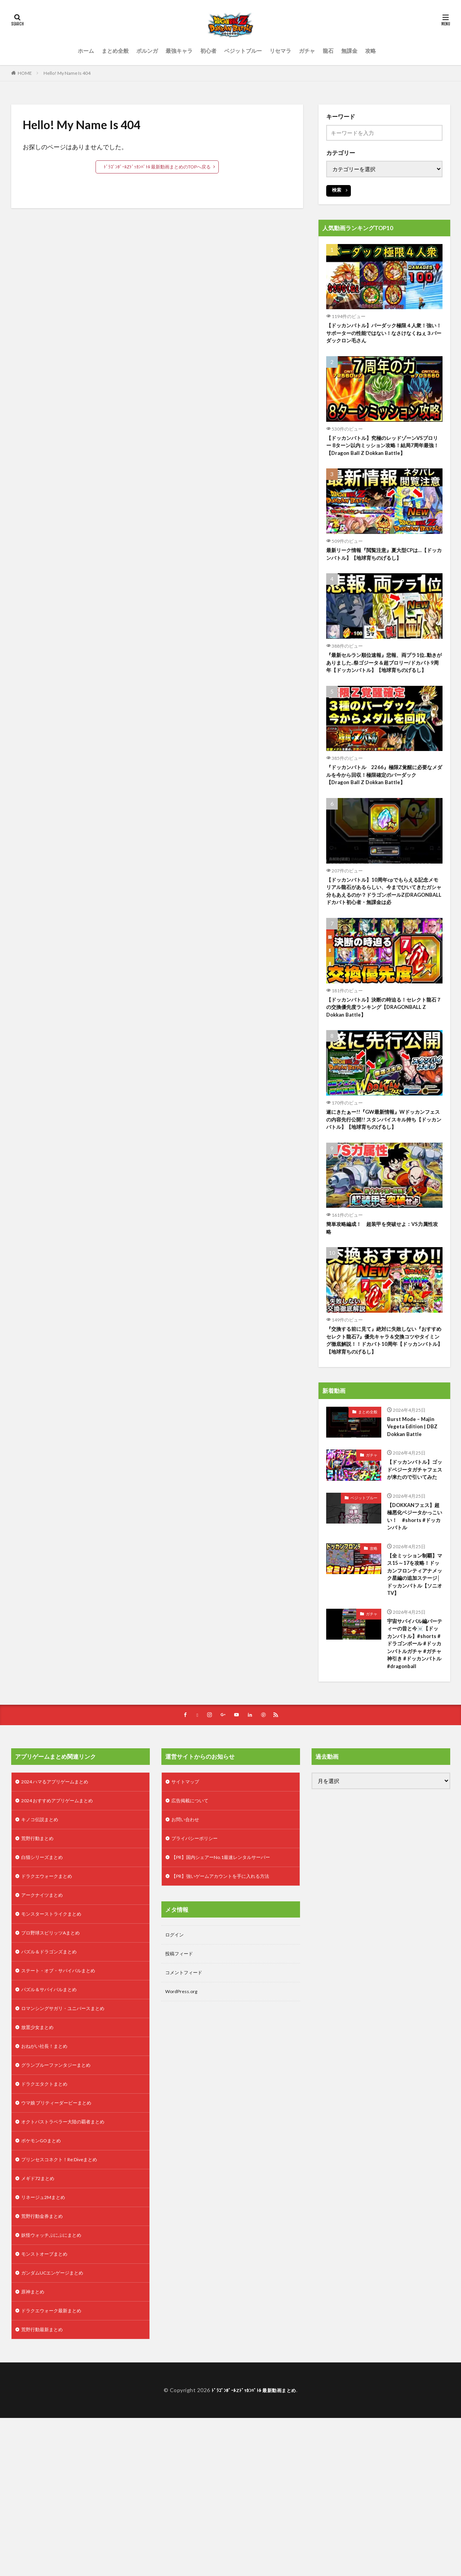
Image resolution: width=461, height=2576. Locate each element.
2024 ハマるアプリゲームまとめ (60, 1905)
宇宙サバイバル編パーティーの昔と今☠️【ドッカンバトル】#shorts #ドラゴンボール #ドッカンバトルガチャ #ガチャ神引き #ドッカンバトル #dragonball (414, 1757)
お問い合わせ (187, 1945)
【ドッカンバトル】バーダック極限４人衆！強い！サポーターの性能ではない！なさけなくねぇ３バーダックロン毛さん (384, 335)
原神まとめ (34, 2446)
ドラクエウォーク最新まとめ (56, 2466)
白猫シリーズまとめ (45, 1985)
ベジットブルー (243, 50)
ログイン (176, 2065)
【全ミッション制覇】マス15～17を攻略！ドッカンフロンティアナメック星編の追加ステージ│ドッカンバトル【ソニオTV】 (414, 1671)
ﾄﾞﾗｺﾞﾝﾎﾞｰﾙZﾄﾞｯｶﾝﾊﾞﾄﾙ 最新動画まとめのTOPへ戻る (157, 167)
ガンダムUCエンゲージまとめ (57, 2426)
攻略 (370, 50)
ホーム (86, 50)
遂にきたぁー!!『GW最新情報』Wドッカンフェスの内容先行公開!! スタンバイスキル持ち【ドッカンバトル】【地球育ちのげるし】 (384, 1172)
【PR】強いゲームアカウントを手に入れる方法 (228, 2005)
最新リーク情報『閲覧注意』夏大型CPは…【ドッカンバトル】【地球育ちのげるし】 (381, 571)
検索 (336, 190)
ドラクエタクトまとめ (48, 2226)
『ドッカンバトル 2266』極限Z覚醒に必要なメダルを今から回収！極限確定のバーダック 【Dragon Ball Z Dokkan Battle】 (384, 807)
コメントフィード (186, 2106)
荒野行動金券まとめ (45, 2366)
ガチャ (307, 50)
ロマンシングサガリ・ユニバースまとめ (69, 2146)
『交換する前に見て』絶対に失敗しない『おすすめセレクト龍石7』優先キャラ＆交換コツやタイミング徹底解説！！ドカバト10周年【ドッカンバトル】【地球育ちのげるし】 (384, 1399)
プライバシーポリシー (198, 1965)
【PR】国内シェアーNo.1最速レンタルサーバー (229, 1985)
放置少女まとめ (40, 2166)
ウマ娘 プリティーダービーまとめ (62, 2246)
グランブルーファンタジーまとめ (61, 2206)
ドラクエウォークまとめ (50, 2005)
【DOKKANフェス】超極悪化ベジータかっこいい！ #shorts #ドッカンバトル (414, 1599)
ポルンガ (147, 50)
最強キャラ (179, 50)
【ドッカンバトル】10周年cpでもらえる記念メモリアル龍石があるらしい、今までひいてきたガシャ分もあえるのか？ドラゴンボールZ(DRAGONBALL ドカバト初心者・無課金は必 (384, 931)
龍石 (328, 50)
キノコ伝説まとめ (42, 1945)
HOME (25, 73)
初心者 (208, 50)
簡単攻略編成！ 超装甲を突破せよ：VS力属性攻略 (382, 1283)
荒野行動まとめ (40, 1965)
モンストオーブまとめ (48, 2406)
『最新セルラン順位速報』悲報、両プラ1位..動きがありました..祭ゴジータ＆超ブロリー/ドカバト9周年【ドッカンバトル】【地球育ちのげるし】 (384, 687)
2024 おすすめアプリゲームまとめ (63, 1925)
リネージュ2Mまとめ (46, 2346)
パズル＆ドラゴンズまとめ (53, 2086)
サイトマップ (187, 1905)
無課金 (349, 50)
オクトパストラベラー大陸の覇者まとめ (69, 2266)
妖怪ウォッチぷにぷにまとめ (56, 2386)
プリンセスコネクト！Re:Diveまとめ (65, 2306)
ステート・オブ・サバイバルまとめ (64, 2106)
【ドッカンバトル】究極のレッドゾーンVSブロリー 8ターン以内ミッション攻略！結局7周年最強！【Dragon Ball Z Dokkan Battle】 (383, 455)
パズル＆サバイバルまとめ (53, 2126)
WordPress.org (183, 2126)
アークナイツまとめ (45, 2025)
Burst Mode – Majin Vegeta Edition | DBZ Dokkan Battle (413, 1489)
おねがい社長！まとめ (48, 2186)
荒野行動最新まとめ (45, 2486)
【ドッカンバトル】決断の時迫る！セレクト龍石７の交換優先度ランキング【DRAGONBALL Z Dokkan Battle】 (384, 1056)
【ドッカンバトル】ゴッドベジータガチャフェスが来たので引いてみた (413, 1540)
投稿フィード (181, 2086)
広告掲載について (193, 1925)
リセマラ (280, 50)
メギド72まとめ (40, 2326)
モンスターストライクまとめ (56, 2045)
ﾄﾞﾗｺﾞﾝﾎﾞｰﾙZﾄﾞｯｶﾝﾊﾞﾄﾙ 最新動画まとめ (254, 2547)
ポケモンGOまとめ (44, 2286)
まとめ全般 (115, 50)
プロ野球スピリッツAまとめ (55, 2065)
